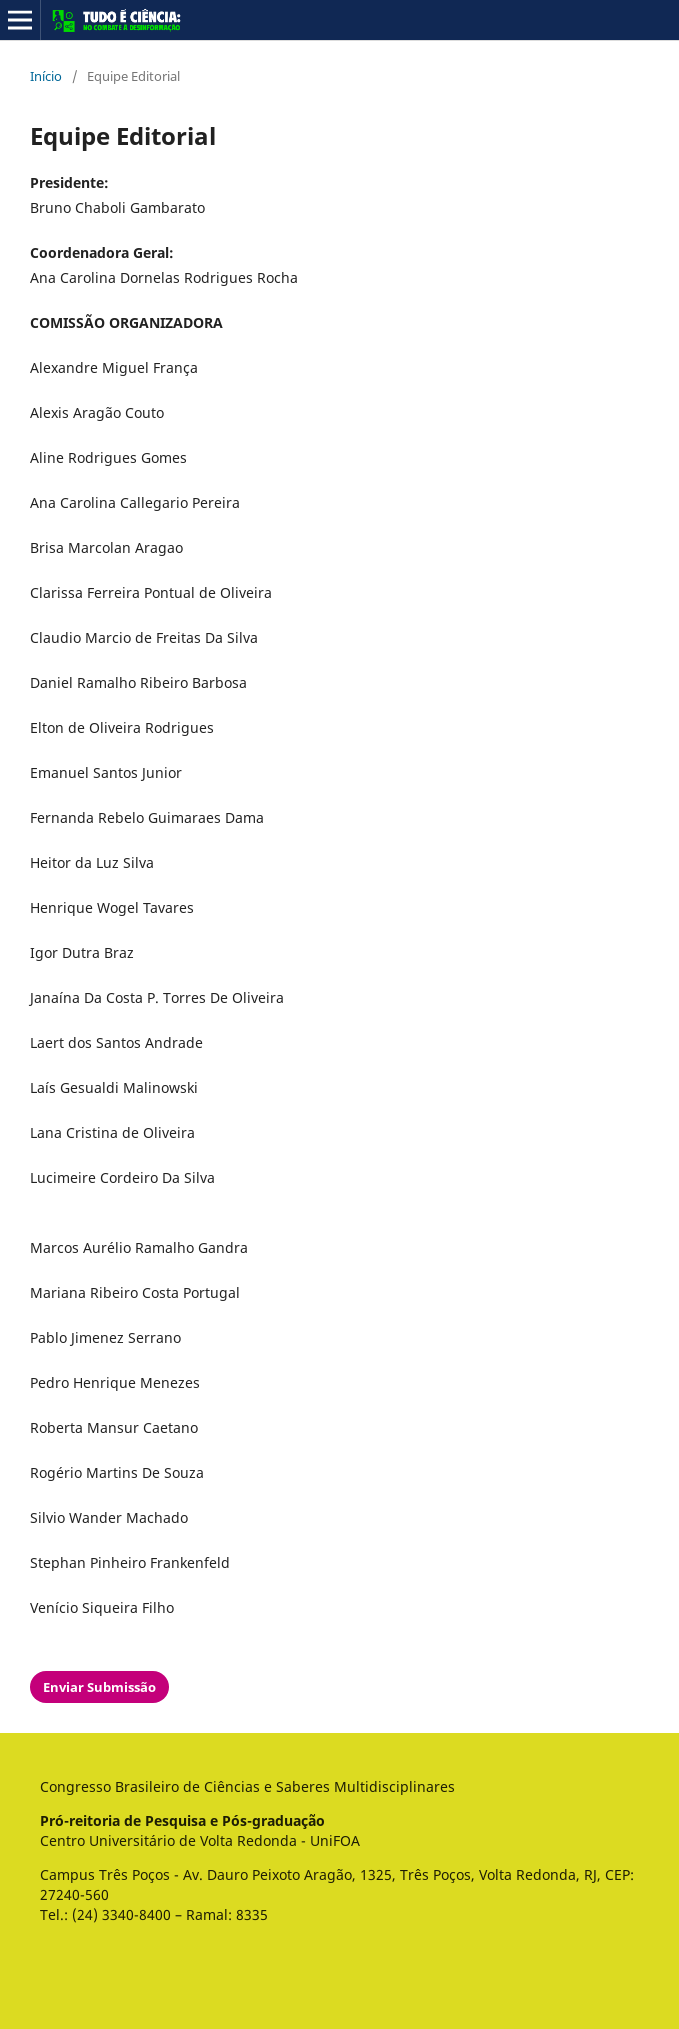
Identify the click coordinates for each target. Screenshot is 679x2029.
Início (46, 76)
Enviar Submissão (99, 1687)
